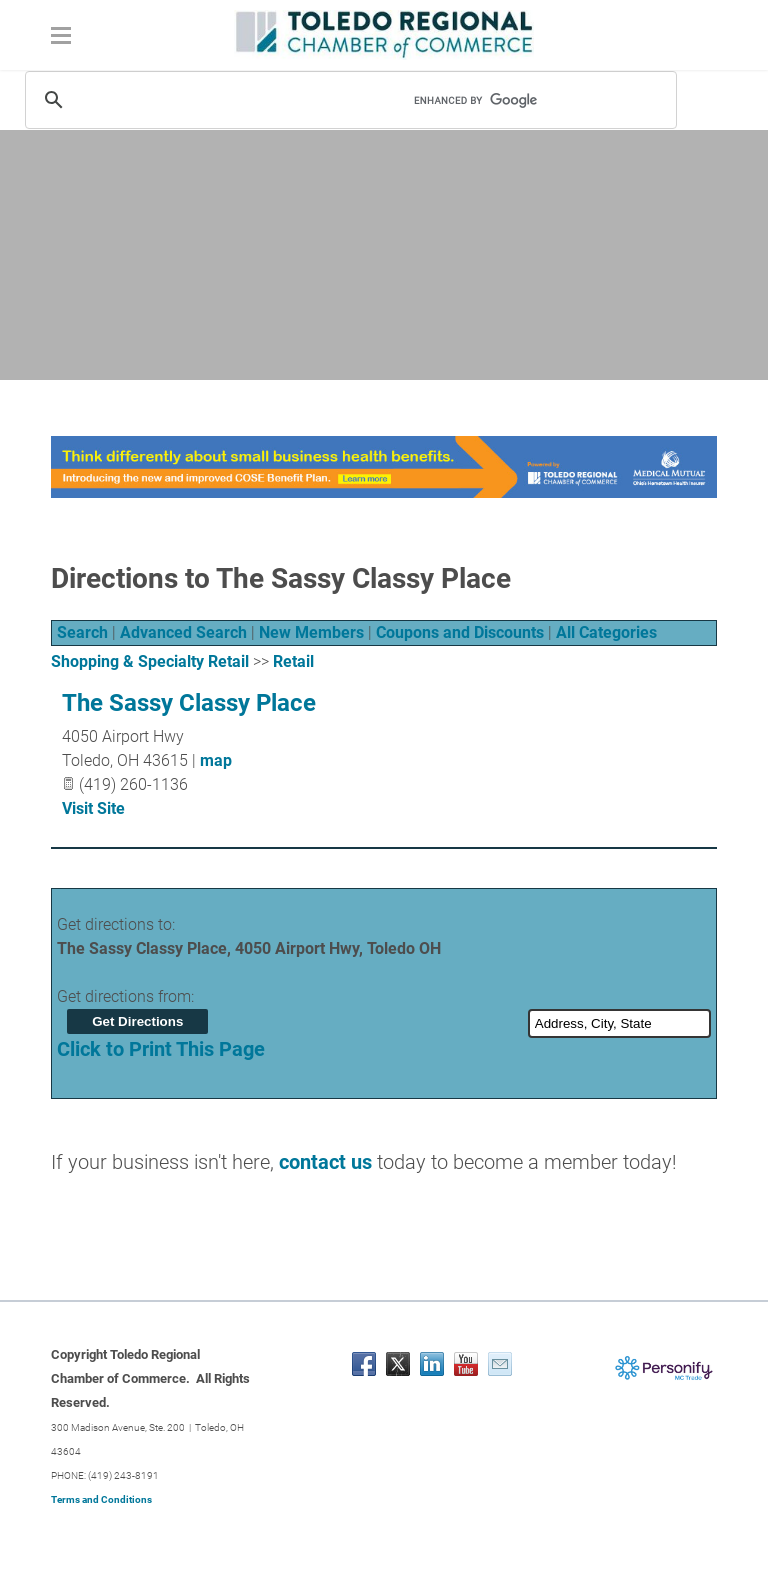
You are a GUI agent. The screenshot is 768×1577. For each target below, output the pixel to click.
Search (82, 632)
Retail (293, 661)
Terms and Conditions (101, 1499)
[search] (514, 100)
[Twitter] (398, 1364)
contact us (325, 1162)
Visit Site (93, 808)
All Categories (606, 632)
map (216, 760)
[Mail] (500, 1364)
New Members (311, 632)
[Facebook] (364, 1364)
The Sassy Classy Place (189, 703)
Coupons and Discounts (460, 632)
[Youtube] (466, 1364)
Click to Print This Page (161, 1049)
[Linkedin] (432, 1364)
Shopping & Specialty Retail (150, 661)
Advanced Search (183, 632)
